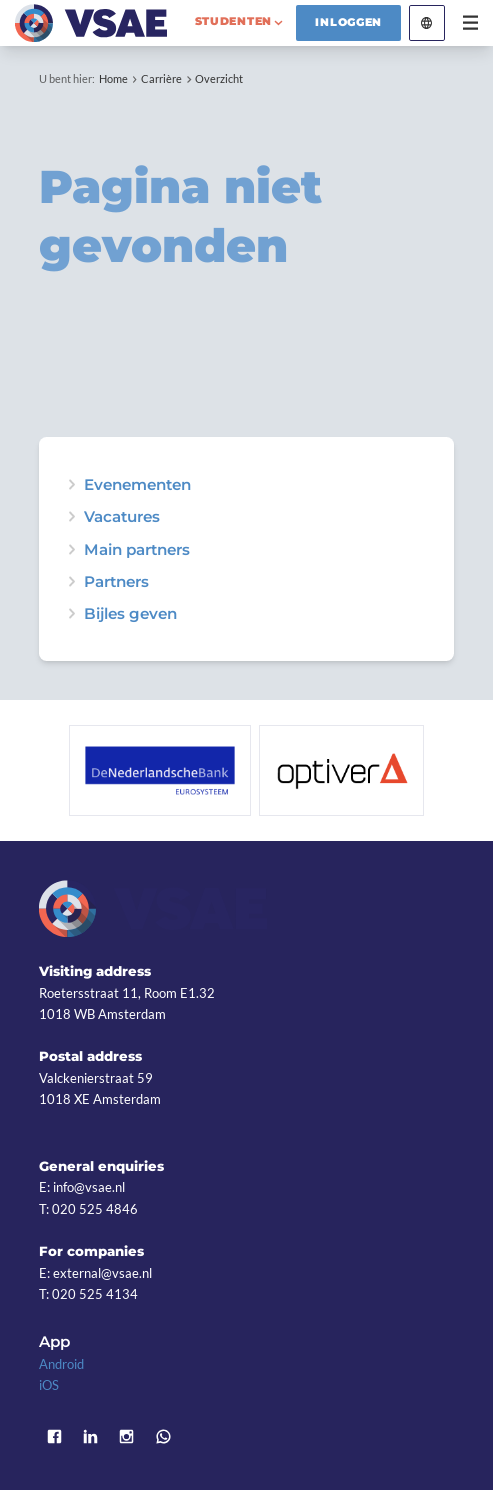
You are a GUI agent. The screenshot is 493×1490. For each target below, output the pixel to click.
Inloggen (348, 22)
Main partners (137, 549)
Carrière (161, 78)
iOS (49, 1385)
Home (113, 78)
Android (61, 1364)
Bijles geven (130, 613)
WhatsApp (163, 1436)
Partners (116, 581)
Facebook (54, 1436)
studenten (233, 21)
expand (71, 484)
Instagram (127, 1436)
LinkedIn (90, 1436)
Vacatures (122, 516)
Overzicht (219, 78)
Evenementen (137, 484)
